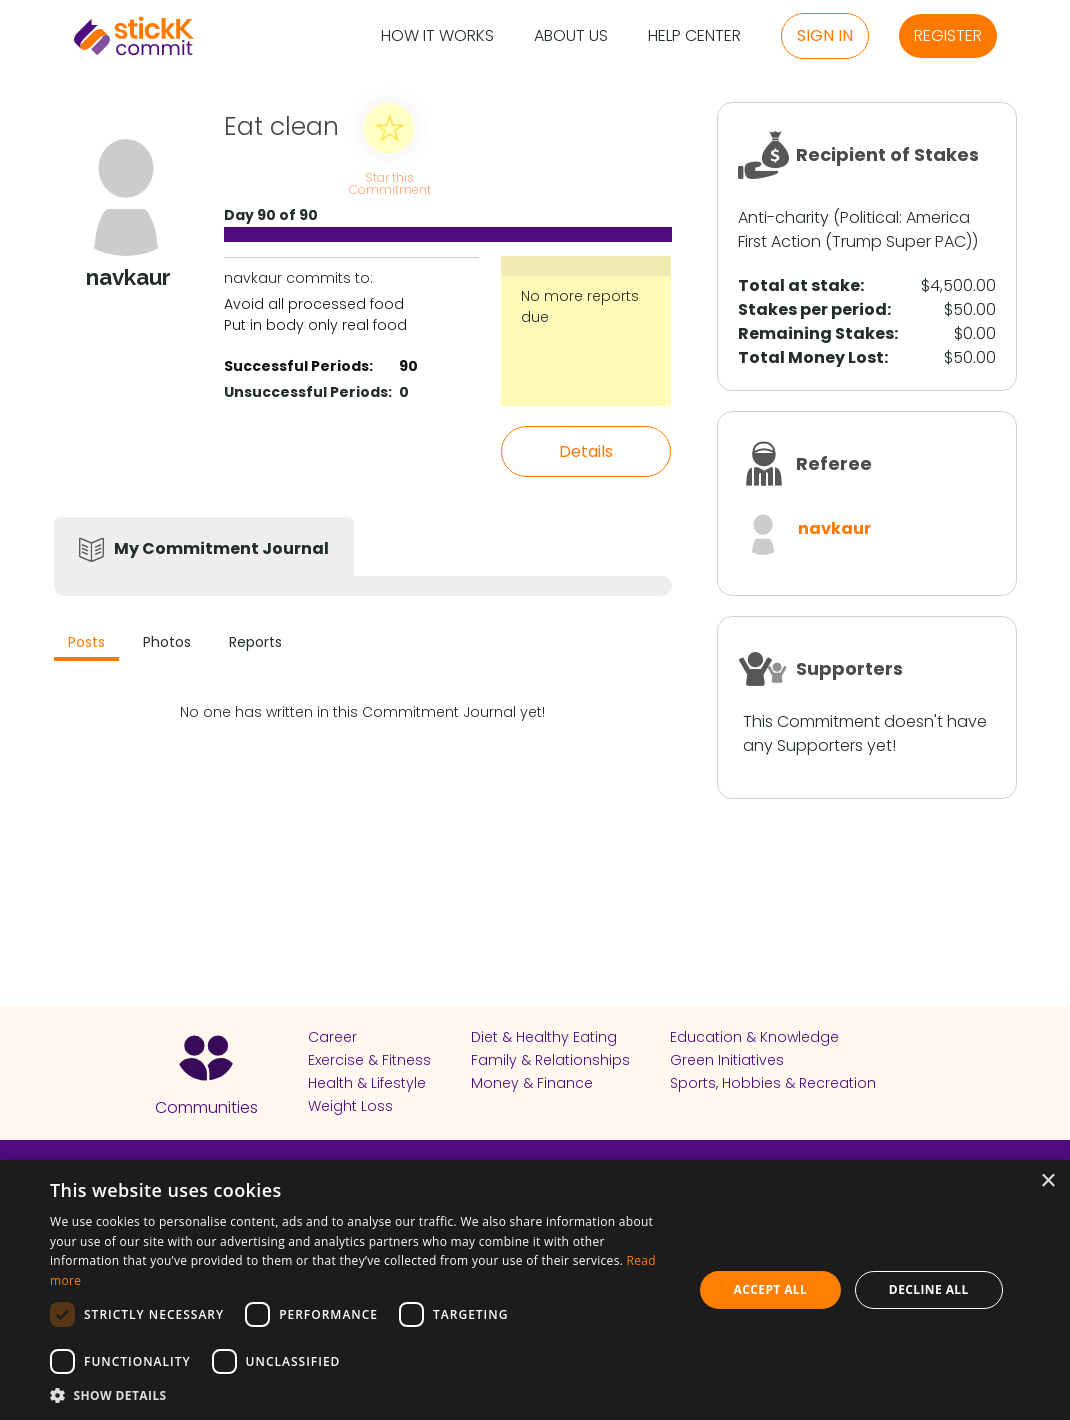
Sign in (825, 35)
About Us (571, 36)
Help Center (694, 36)
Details (586, 451)
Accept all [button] (771, 1289)
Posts (86, 642)
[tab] (86, 644)
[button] (362, 1395)
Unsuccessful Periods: (308, 392)
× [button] (1047, 1181)
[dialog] (535, 1290)
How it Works (437, 36)
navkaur (834, 528)
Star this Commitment (389, 182)
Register (948, 35)
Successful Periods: (298, 366)
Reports (255, 642)
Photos (167, 642)
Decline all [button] (929, 1289)
